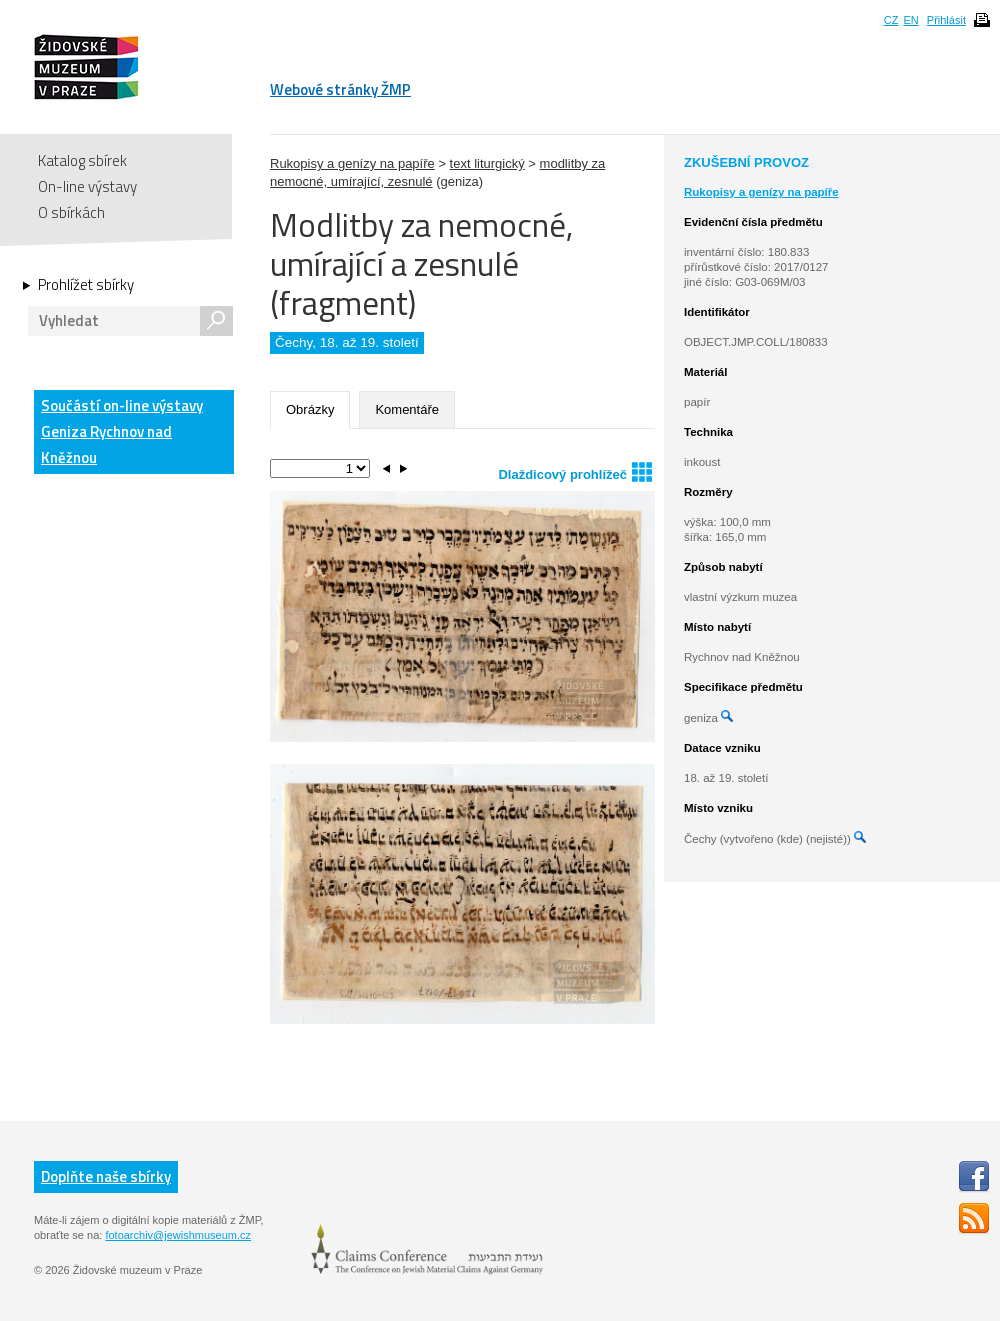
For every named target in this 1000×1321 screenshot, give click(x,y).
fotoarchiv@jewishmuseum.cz (178, 1235)
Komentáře (407, 409)
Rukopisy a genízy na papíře (352, 163)
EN (910, 20)
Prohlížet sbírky (86, 285)
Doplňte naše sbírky (106, 1176)
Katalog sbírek (82, 160)
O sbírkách (71, 212)
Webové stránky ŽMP (340, 89)
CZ (891, 20)
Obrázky (310, 409)
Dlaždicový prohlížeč (575, 471)
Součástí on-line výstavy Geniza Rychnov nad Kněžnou (122, 431)
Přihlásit (946, 20)
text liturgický (487, 163)
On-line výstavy (87, 186)
